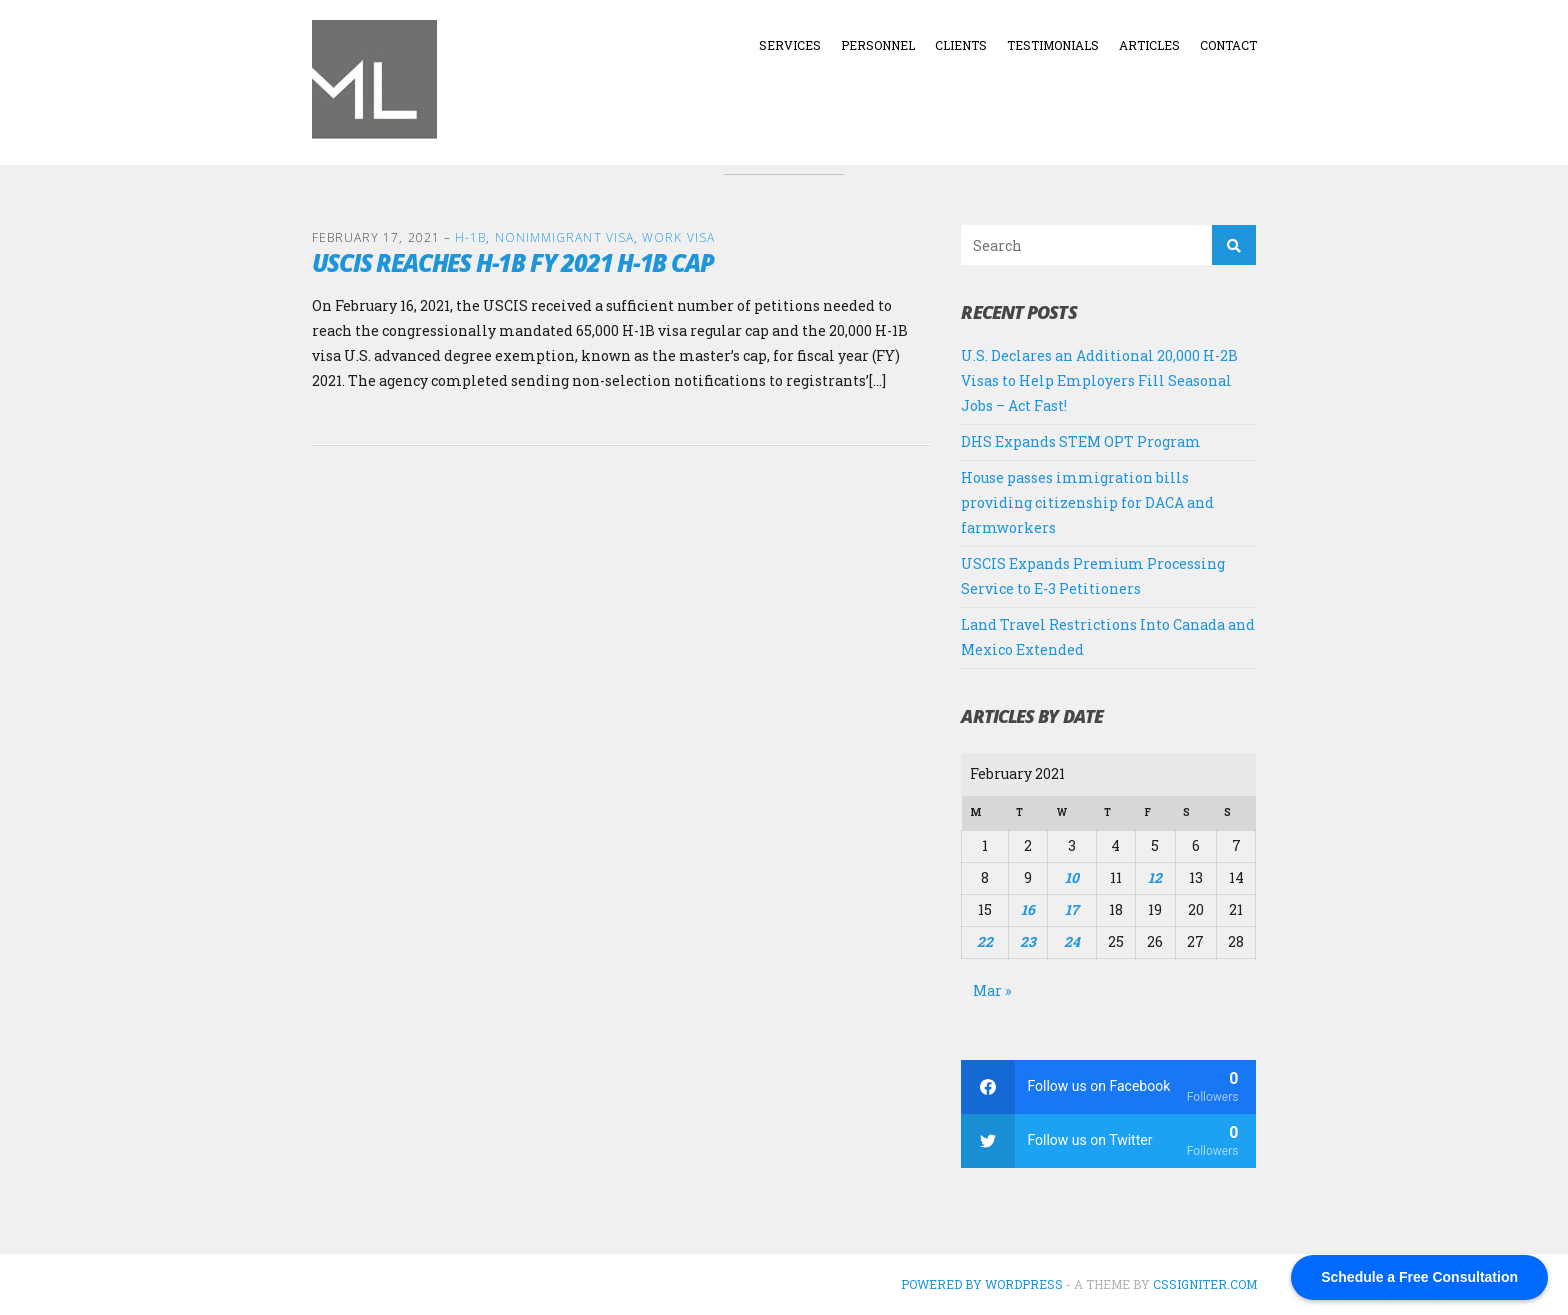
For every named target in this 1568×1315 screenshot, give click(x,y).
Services (790, 45)
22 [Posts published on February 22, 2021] (985, 941)
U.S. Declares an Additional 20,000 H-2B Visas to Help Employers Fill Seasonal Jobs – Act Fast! (1099, 380)
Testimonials (1053, 45)
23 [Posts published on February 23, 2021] (1028, 941)
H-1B (470, 237)
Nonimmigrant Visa (564, 237)
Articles (1149, 45)
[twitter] (1108, 1141)
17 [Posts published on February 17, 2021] (1072, 909)
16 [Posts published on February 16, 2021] (1028, 909)
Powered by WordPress (982, 1284)
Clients (961, 45)
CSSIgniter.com (1205, 1284)
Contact (1228, 45)
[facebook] (1108, 1087)
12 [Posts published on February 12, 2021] (1155, 877)
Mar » (992, 990)
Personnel (878, 45)
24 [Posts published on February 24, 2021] (1072, 941)
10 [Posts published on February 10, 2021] (1072, 877)
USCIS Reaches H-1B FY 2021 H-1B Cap (513, 262)
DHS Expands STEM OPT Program (1081, 441)
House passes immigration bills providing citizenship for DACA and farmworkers (1087, 502)
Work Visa (678, 237)
